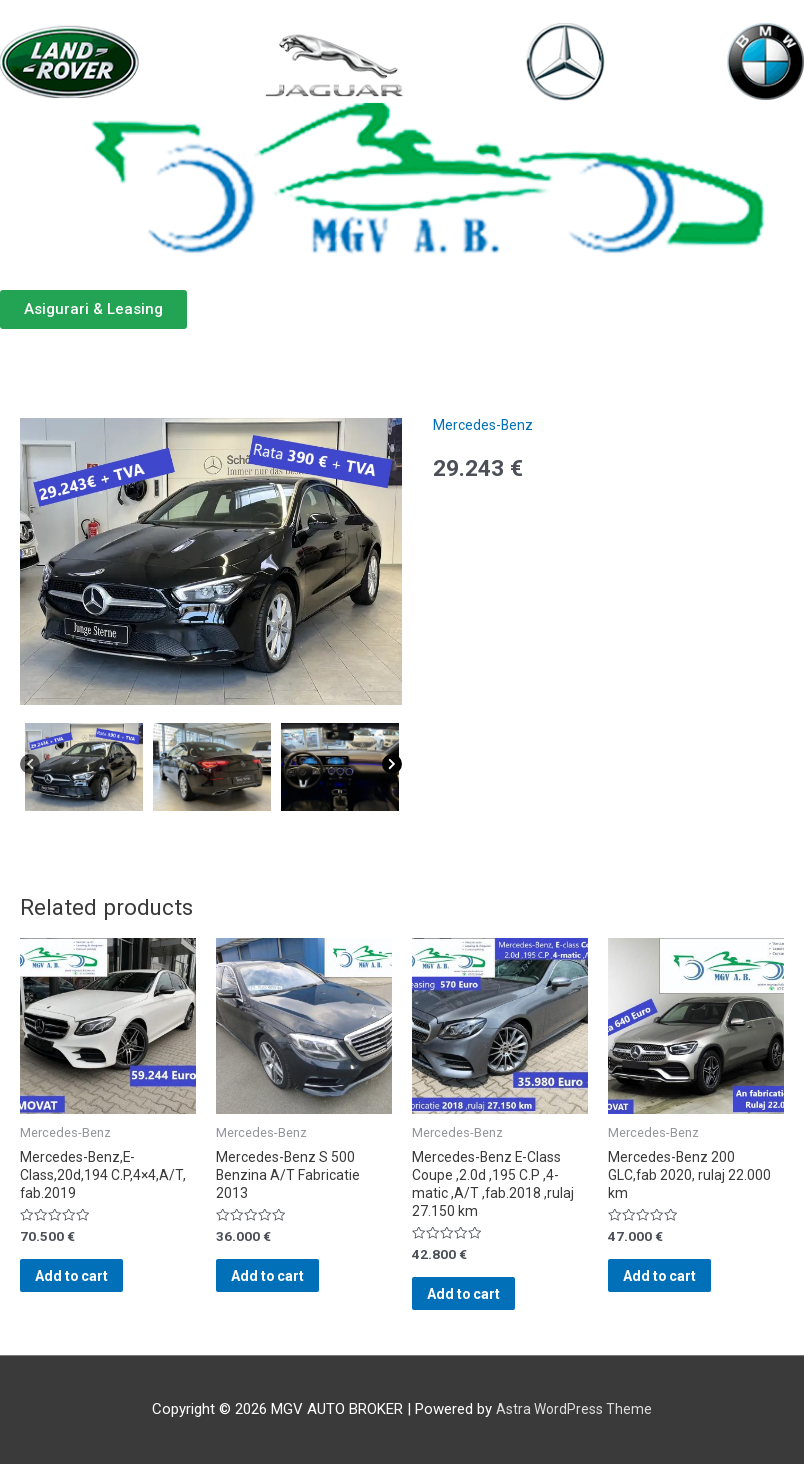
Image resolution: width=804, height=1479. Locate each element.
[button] (93, 309)
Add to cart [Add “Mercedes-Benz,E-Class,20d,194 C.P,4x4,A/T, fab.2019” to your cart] (99, 1285)
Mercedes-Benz (485, 425)
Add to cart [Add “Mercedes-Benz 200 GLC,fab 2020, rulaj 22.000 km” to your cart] (687, 1285)
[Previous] (30, 769)
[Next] (392, 769)
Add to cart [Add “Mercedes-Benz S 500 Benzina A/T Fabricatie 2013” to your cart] (295, 1285)
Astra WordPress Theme (574, 1424)
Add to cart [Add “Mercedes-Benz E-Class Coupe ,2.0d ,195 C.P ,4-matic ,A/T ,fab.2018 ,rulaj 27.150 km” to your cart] (491, 1304)
